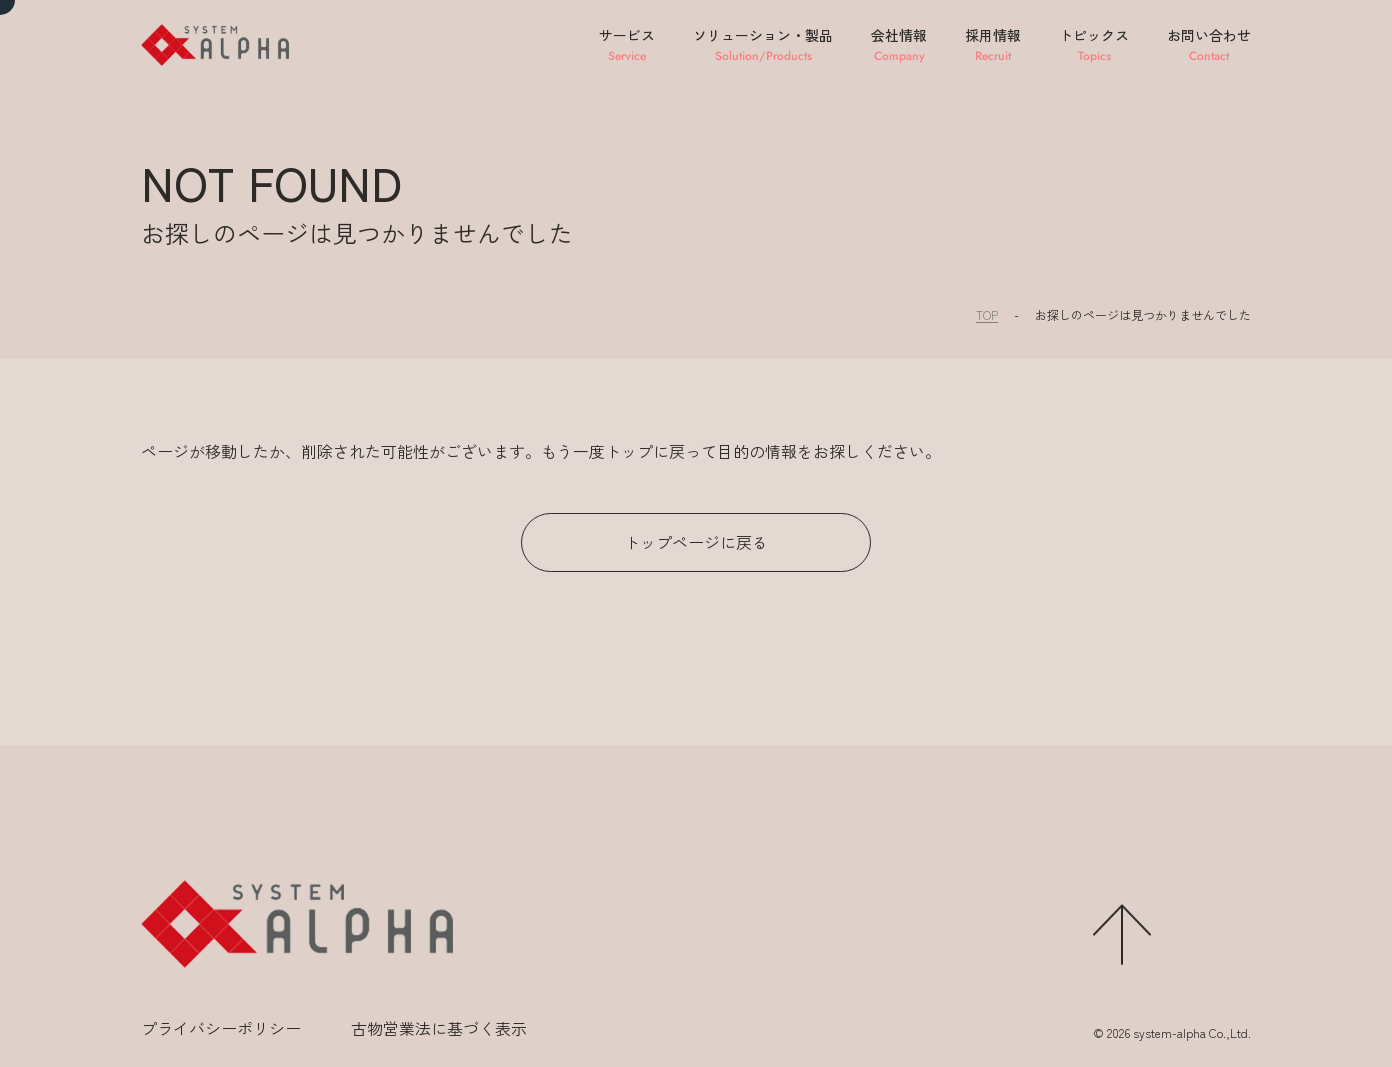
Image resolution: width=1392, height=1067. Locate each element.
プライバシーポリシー (221, 1028)
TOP (987, 314)
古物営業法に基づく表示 (439, 1028)
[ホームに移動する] (297, 924)
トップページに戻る (696, 542)
